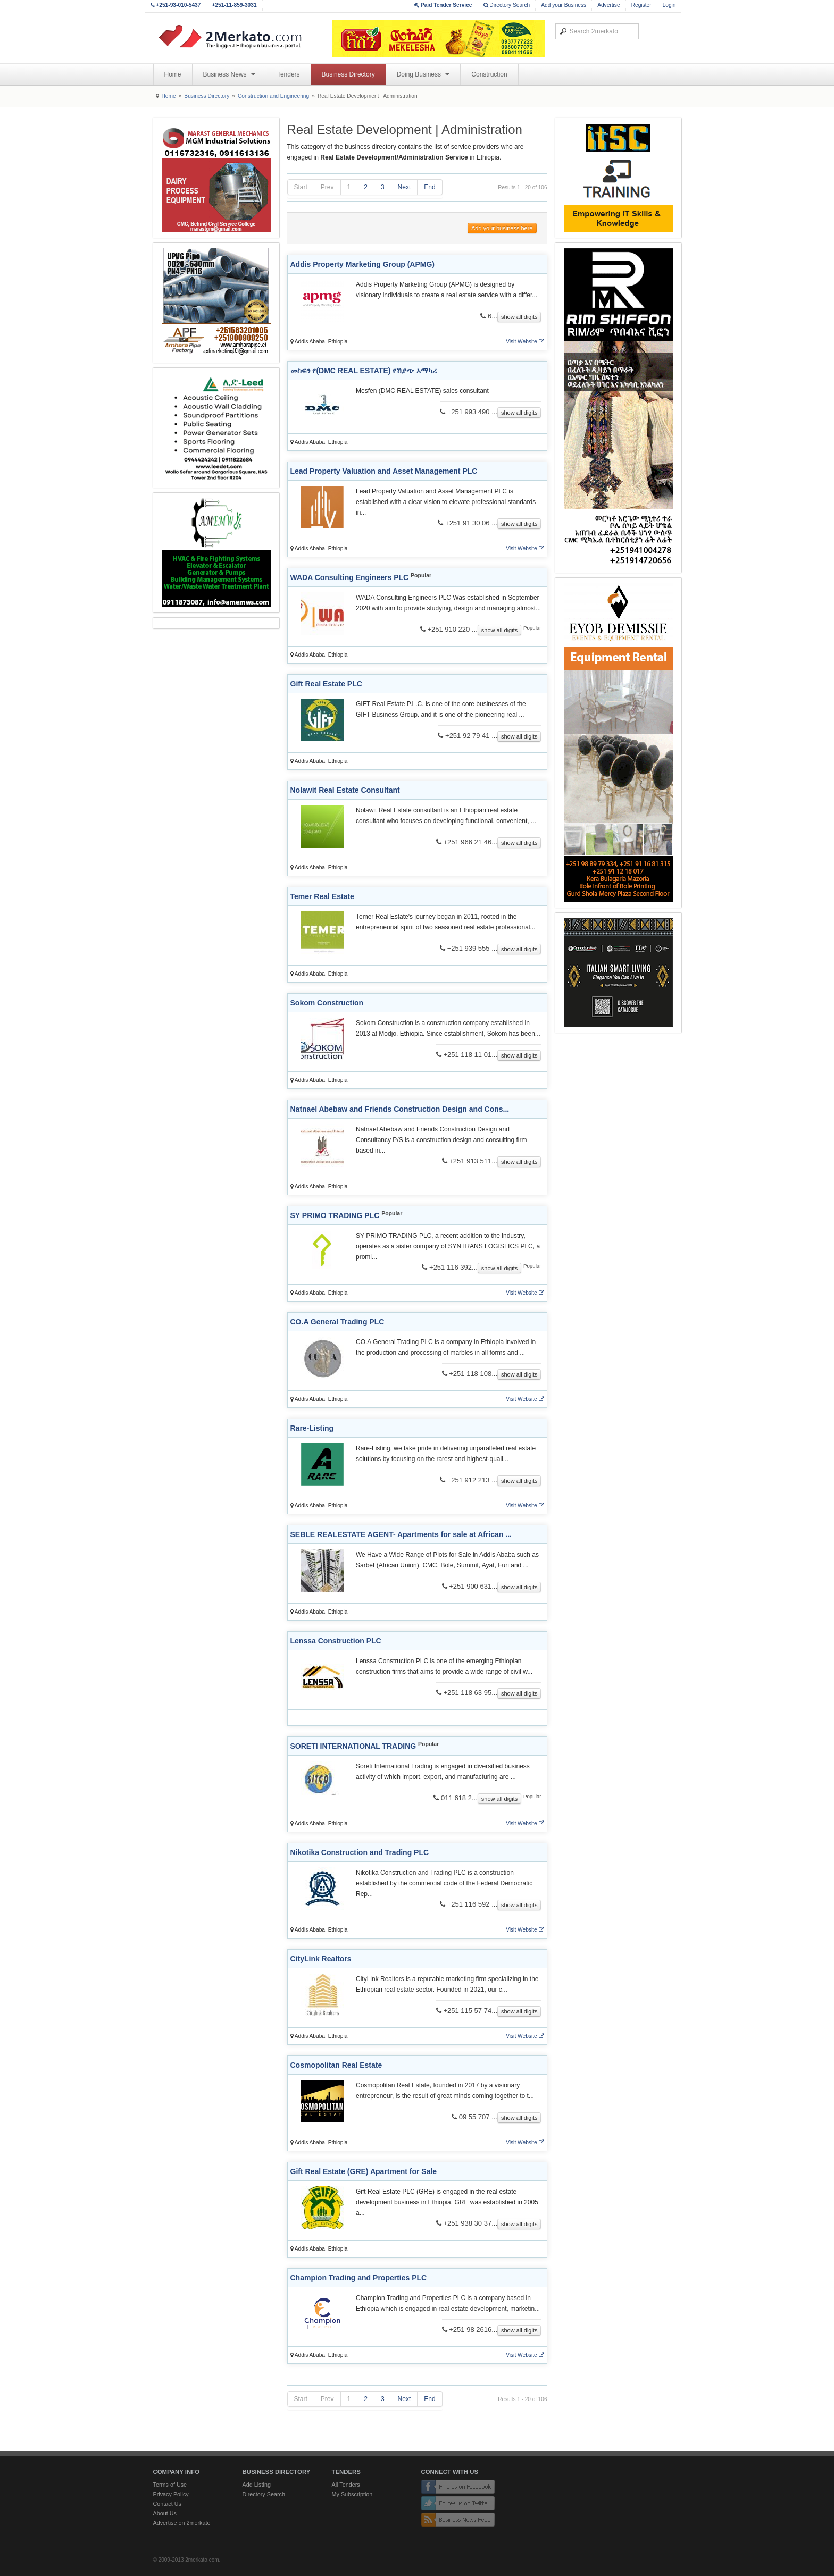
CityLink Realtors (321, 1958)
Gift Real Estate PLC (326, 683)
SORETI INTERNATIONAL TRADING (353, 1746)
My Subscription (352, 2494)
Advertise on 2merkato (182, 2523)
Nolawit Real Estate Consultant (345, 790)
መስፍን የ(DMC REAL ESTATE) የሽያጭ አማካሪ (363, 370)
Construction (489, 74)
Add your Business (563, 5)
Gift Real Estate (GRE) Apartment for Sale (363, 2171)
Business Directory (348, 74)
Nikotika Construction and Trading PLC (359, 1852)
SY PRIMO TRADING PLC (335, 1215)
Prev (327, 187)
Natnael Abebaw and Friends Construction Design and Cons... (400, 1109)
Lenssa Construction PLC (335, 1641)
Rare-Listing (312, 1428)
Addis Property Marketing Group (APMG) (362, 264)
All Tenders (346, 2484)
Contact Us (167, 2504)
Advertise (608, 5)
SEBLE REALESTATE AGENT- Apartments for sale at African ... (401, 1534)
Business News (229, 74)
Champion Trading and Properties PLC (358, 2277)
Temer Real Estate (322, 896)
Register (641, 5)
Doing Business (423, 74)
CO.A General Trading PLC (337, 1322)
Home (172, 74)
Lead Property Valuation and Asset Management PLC (384, 471)
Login (669, 5)
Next (404, 187)
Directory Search (506, 5)
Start (300, 187)
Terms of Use (170, 2484)
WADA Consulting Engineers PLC (349, 577)
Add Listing (257, 2484)
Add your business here (502, 228)
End (429, 187)
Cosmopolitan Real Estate (336, 2065)
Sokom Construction (327, 1002)
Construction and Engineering (273, 96)
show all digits (519, 317)
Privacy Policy (171, 2494)
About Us (165, 2513)
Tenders (288, 74)
